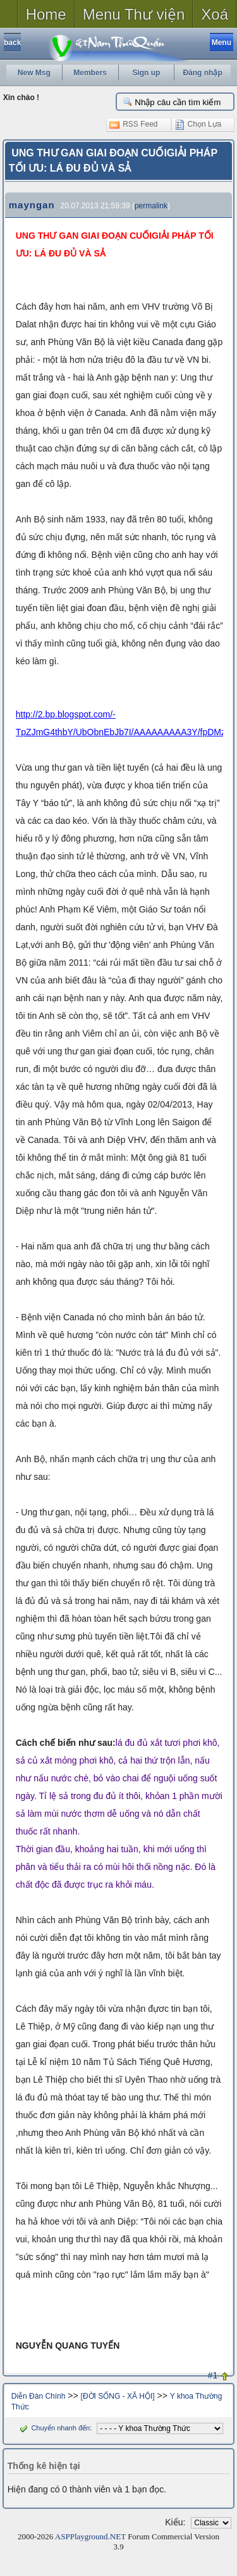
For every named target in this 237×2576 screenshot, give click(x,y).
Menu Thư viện (134, 14)
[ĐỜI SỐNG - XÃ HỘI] (118, 2396)
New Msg (34, 72)
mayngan (32, 204)
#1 (213, 2375)
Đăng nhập (202, 72)
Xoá (214, 14)
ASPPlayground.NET (90, 2536)
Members (90, 72)
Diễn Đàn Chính (38, 2396)
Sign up (146, 72)
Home (46, 14)
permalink (151, 205)
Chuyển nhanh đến (53, 2428)
